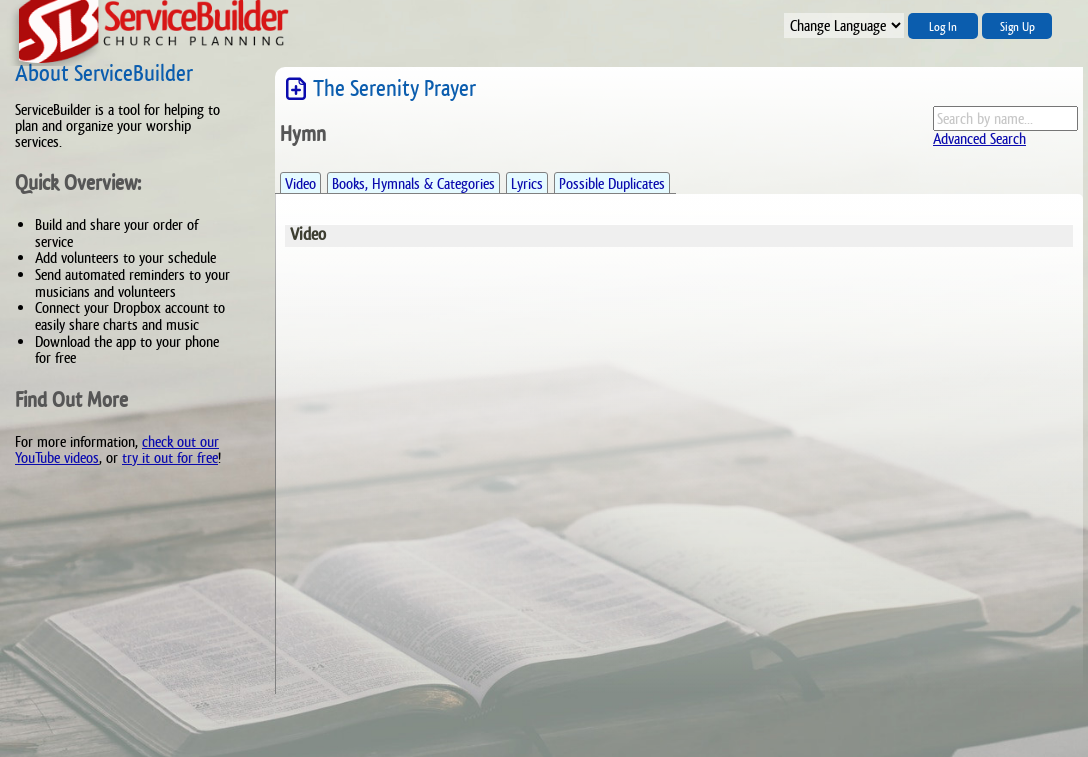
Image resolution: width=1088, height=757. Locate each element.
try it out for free (170, 457)
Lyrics (527, 183)
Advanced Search (979, 138)
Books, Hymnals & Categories (413, 183)
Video (300, 183)
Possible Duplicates (612, 183)
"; (844, 25)
